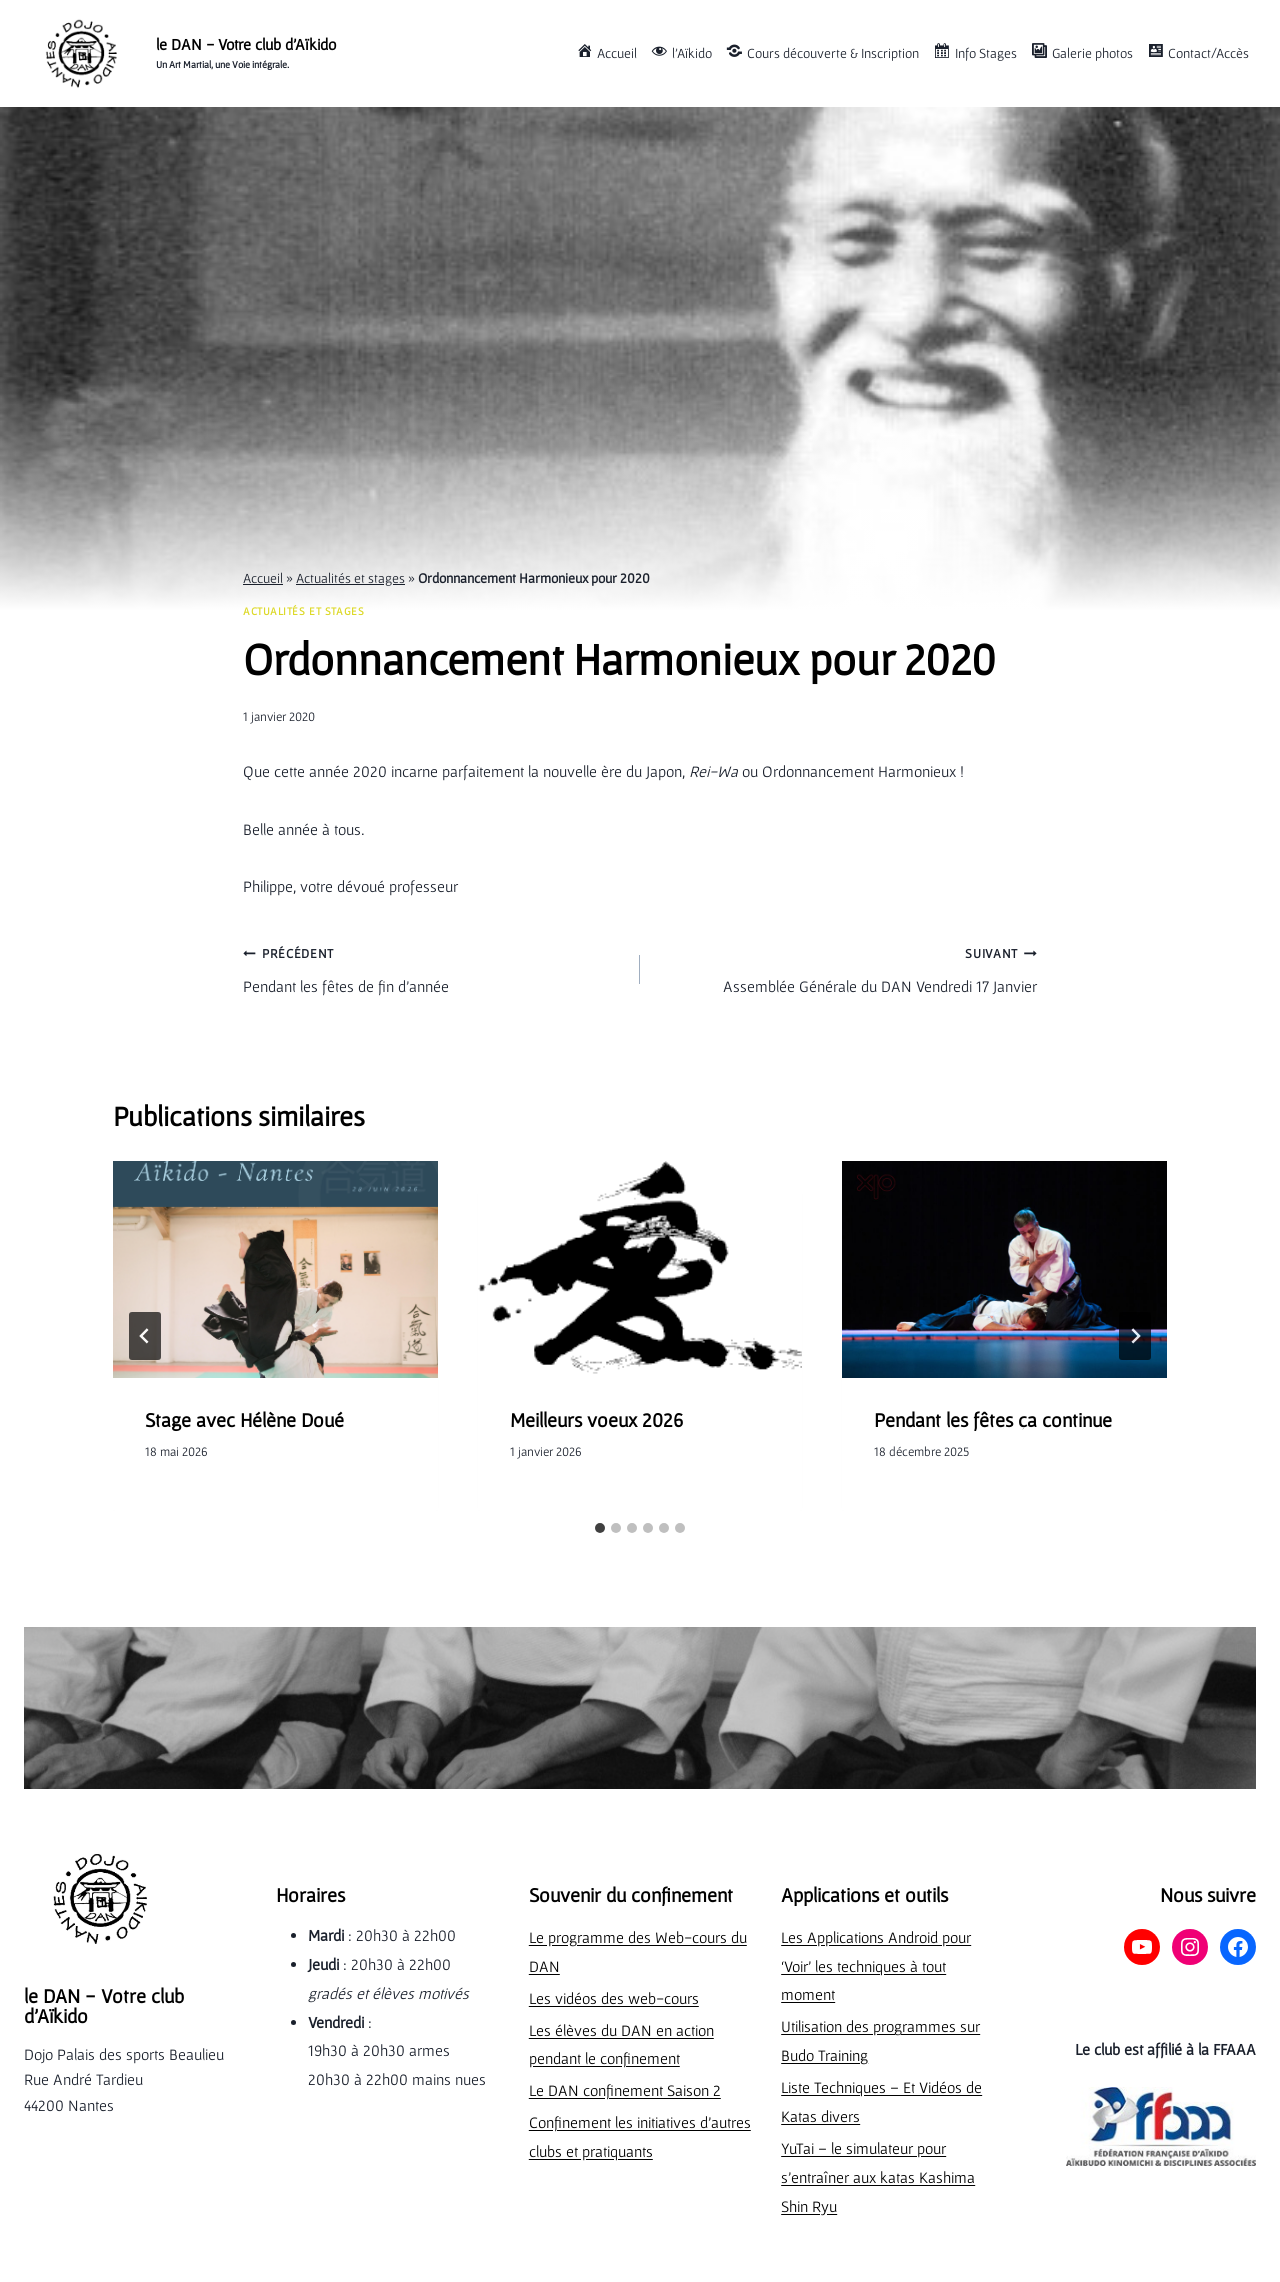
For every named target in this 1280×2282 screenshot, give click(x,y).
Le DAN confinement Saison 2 (625, 2090)
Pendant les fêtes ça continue (993, 1420)
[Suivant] (1135, 1336)
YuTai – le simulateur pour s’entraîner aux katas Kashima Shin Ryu (878, 2177)
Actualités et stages (350, 578)
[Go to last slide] (145, 1336)
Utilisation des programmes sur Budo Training (880, 2040)
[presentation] (275, 1269)
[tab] (600, 1528)
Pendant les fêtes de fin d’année (433, 967)
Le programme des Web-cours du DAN (638, 1951)
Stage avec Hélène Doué (244, 1420)
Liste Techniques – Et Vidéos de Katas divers (881, 2101)
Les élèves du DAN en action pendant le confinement (621, 2044)
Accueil (263, 578)
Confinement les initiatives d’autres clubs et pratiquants (640, 2136)
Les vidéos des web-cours (614, 1998)
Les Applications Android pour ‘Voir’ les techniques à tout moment (876, 1966)
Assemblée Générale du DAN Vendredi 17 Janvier (846, 967)
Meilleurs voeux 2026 (596, 1420)
